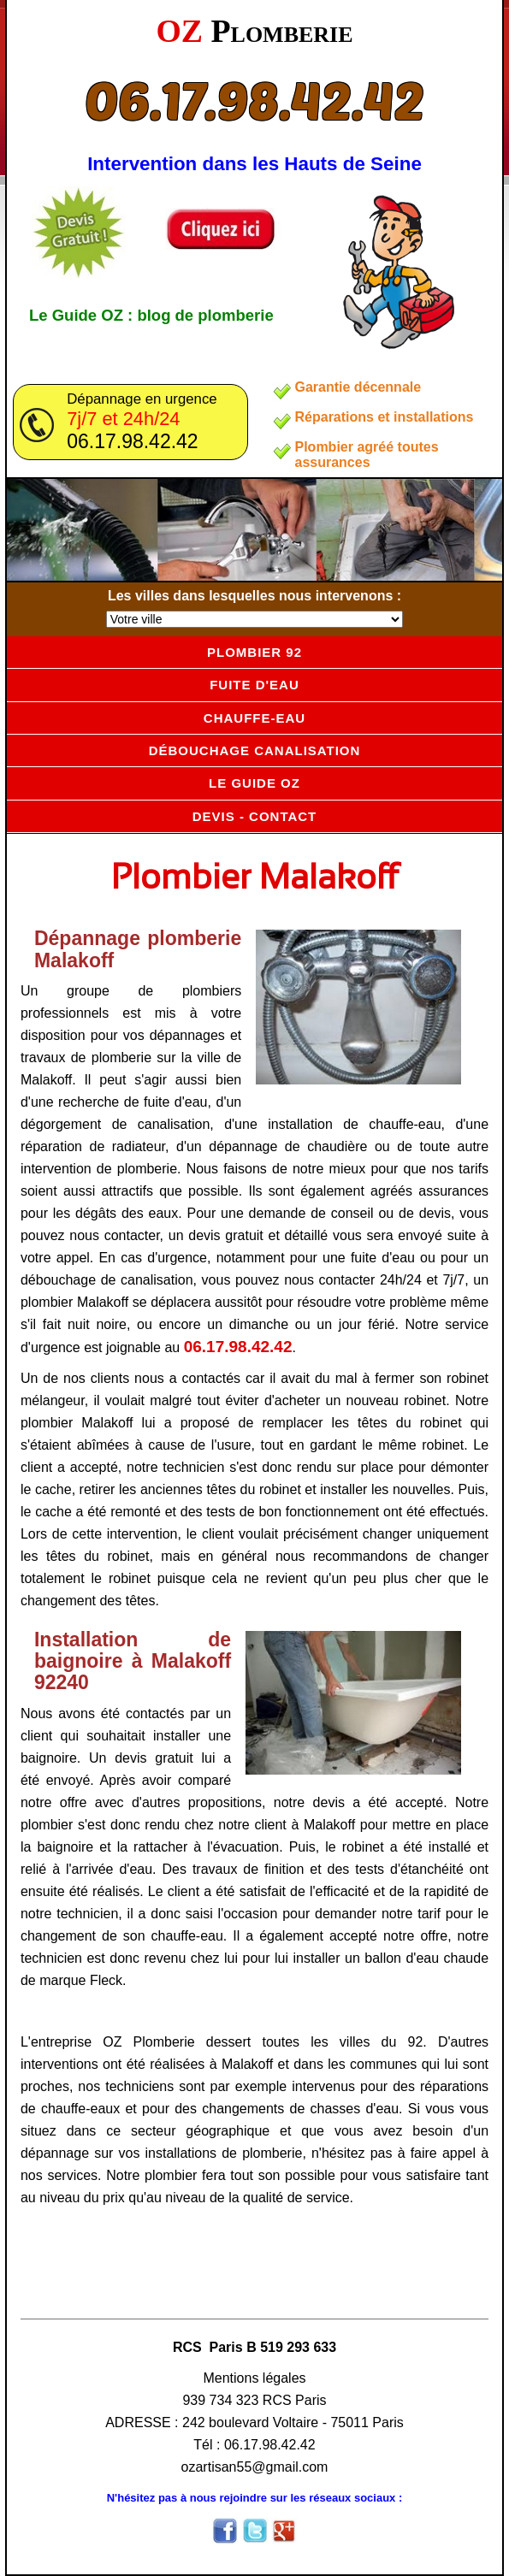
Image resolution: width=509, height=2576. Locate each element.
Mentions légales (254, 2378)
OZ (254, 31)
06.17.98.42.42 (254, 99)
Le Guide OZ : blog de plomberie (151, 315)
